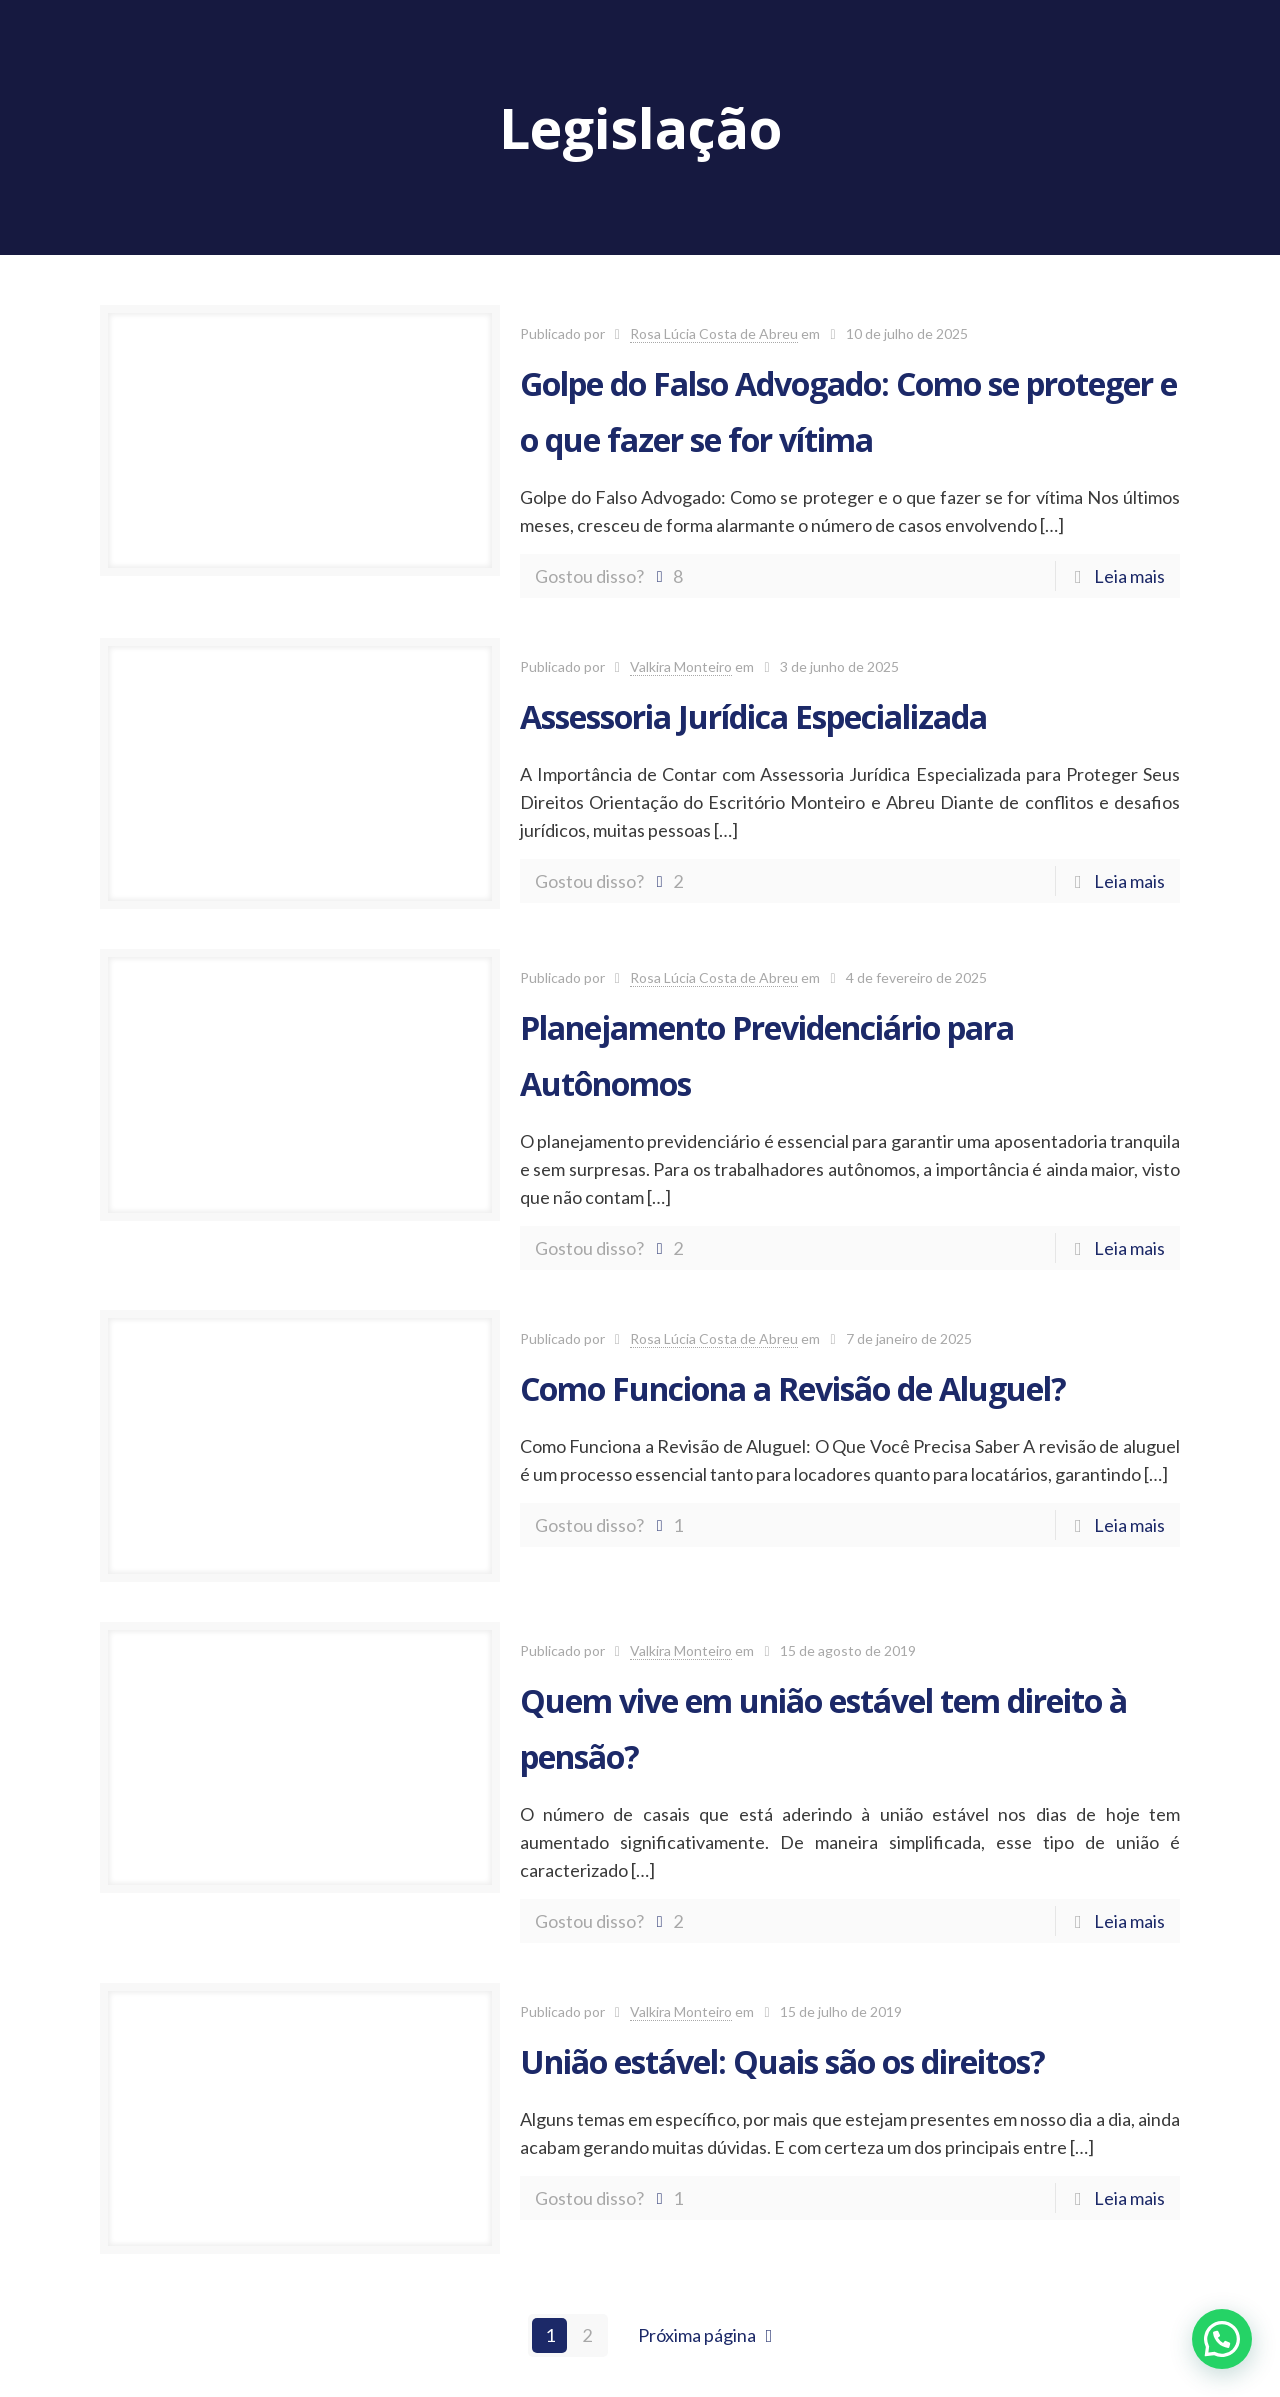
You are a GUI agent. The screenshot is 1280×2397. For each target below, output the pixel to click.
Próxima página (709, 2335)
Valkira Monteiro (681, 666)
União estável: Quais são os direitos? (782, 2061)
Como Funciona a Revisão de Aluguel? (793, 1388)
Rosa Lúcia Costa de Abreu (714, 333)
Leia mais (1129, 576)
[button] (1222, 2339)
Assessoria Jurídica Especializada (753, 716)
